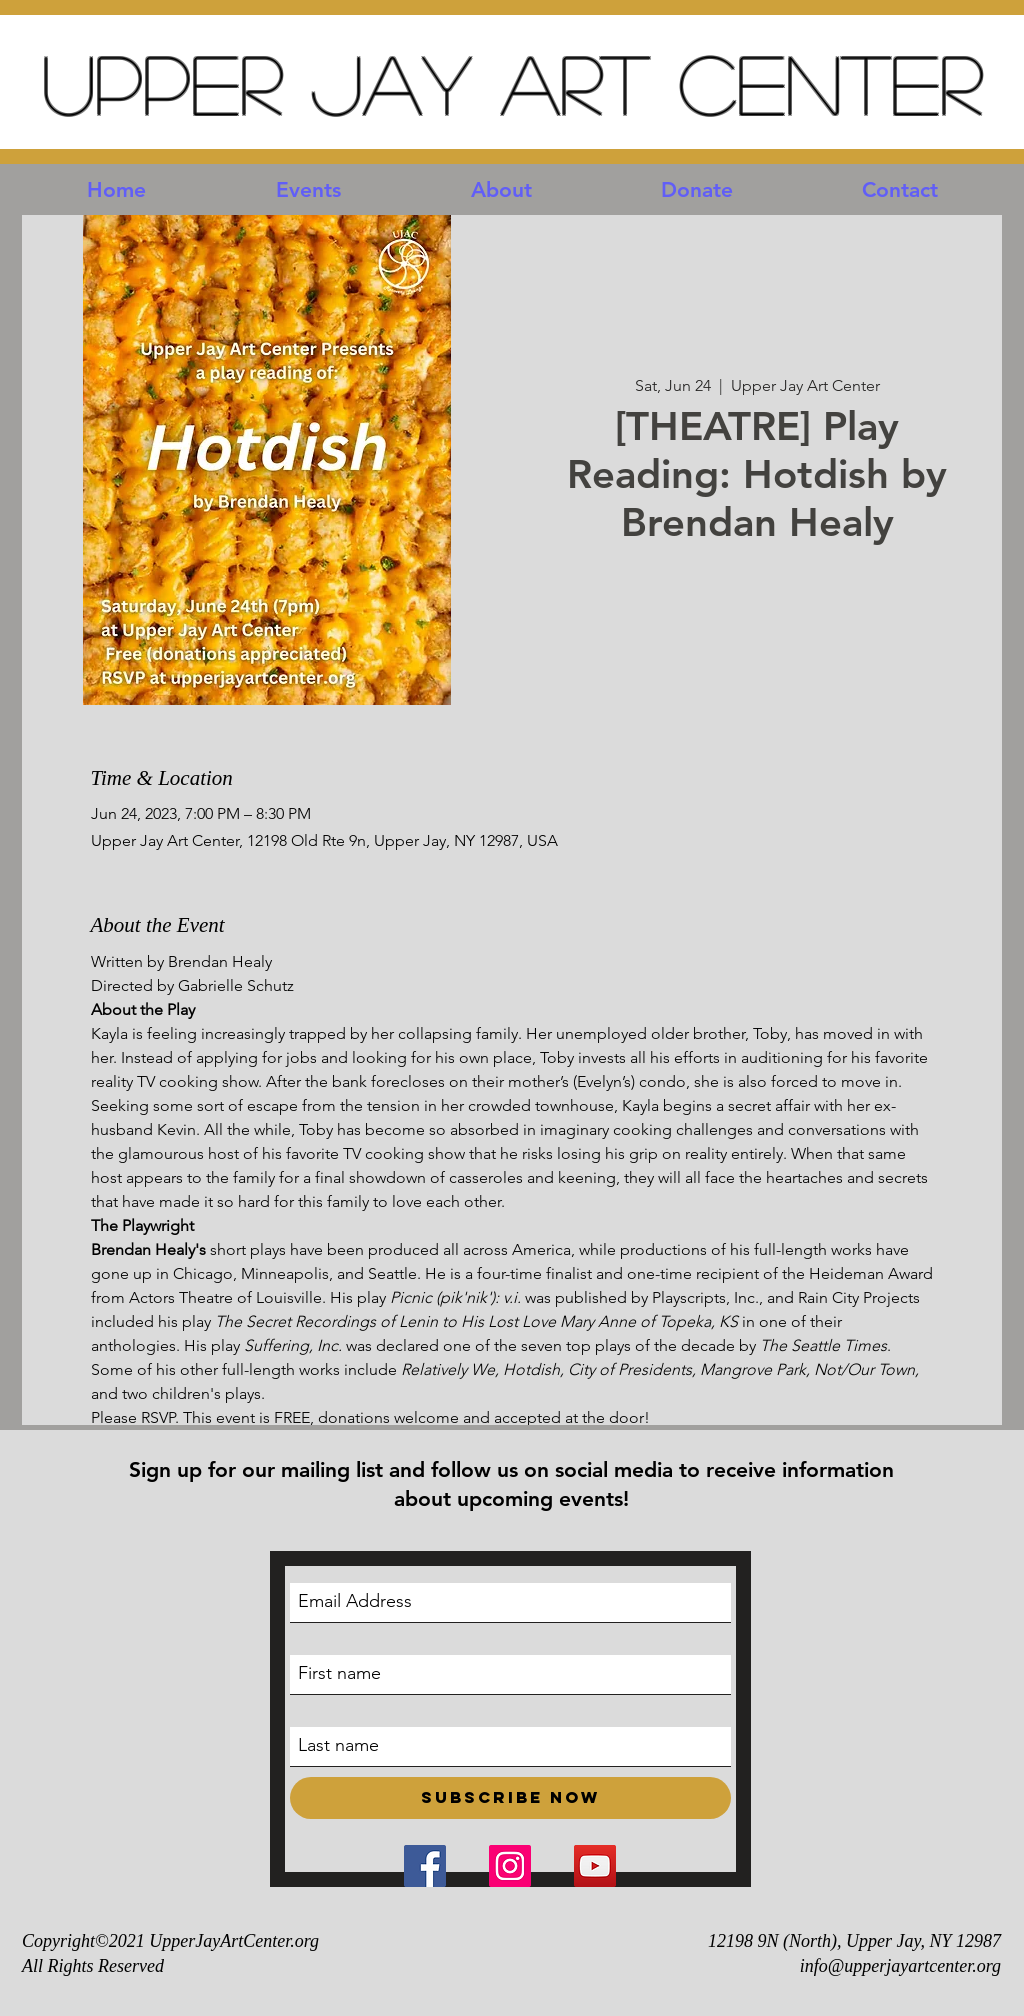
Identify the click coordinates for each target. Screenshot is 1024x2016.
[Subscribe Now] (510, 1798)
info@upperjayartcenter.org (900, 1966)
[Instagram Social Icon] (510, 1866)
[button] (308, 190)
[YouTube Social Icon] (595, 1866)
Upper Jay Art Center (512, 82)
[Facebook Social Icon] (425, 1866)
